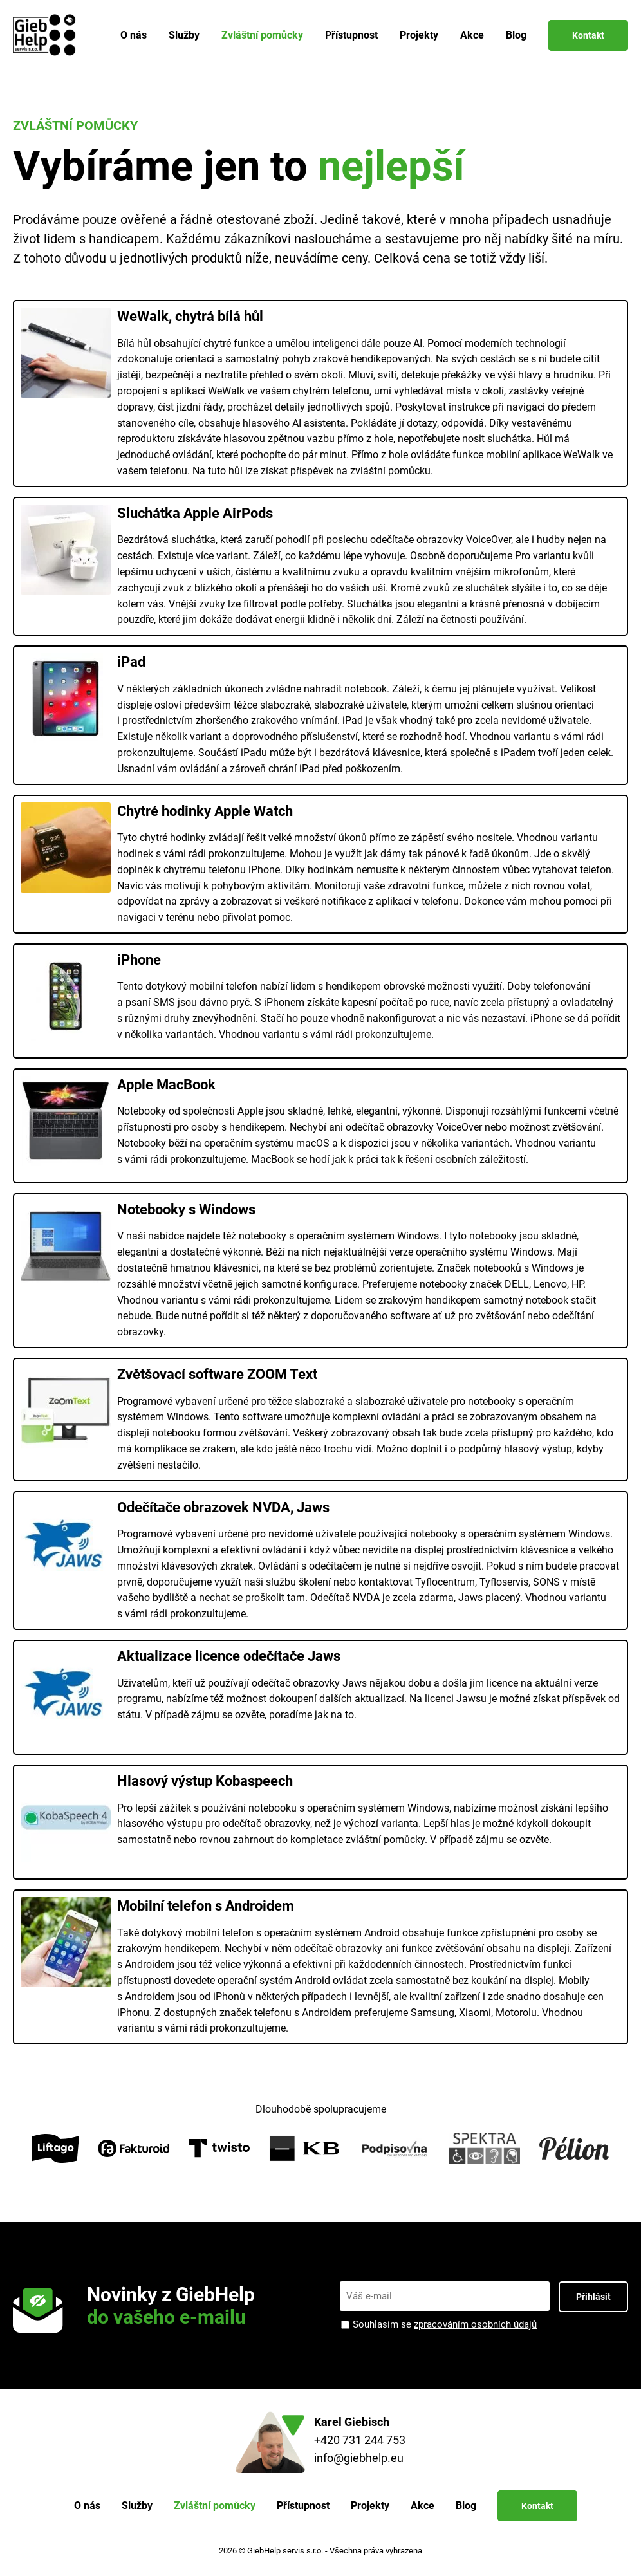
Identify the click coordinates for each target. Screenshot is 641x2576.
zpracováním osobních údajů (475, 2324)
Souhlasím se (445, 2325)
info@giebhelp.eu (359, 2458)
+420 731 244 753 (359, 2440)
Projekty (419, 35)
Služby (184, 35)
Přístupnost (351, 35)
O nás (133, 35)
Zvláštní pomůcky (262, 35)
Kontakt (588, 35)
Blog (516, 35)
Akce (472, 35)
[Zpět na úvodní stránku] (47, 35)
